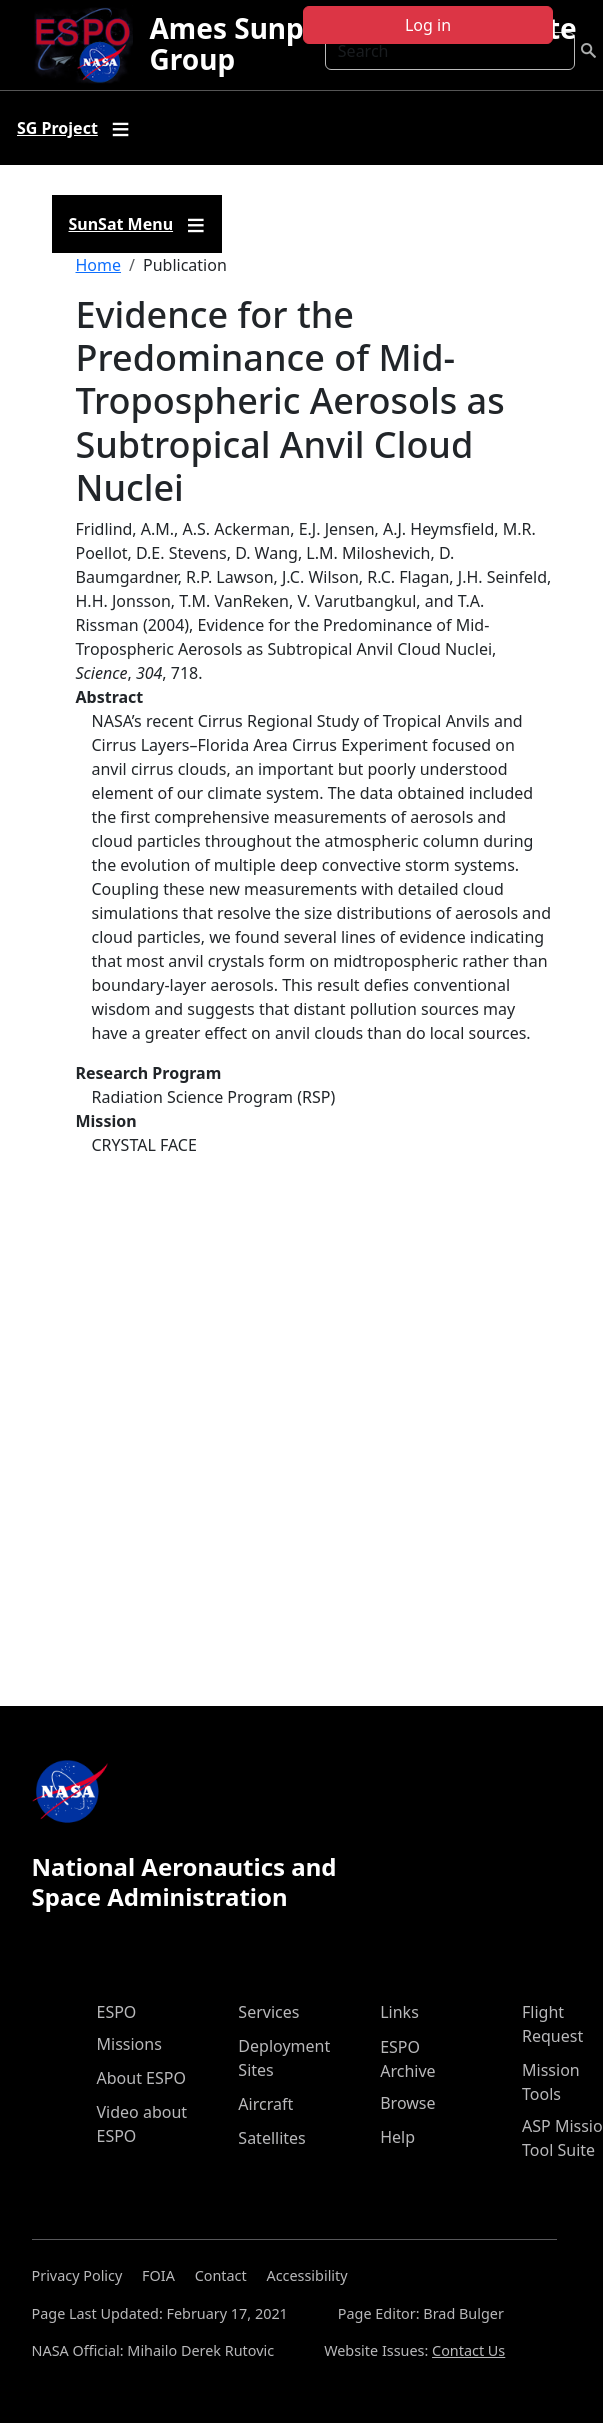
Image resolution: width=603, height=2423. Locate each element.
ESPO (117, 2012)
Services (268, 2012)
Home (99, 265)
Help (397, 2137)
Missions (129, 2044)
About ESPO (141, 2078)
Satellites (271, 2138)
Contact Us (468, 2350)
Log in (428, 25)
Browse (407, 2103)
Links (399, 2012)
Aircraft (265, 2104)
